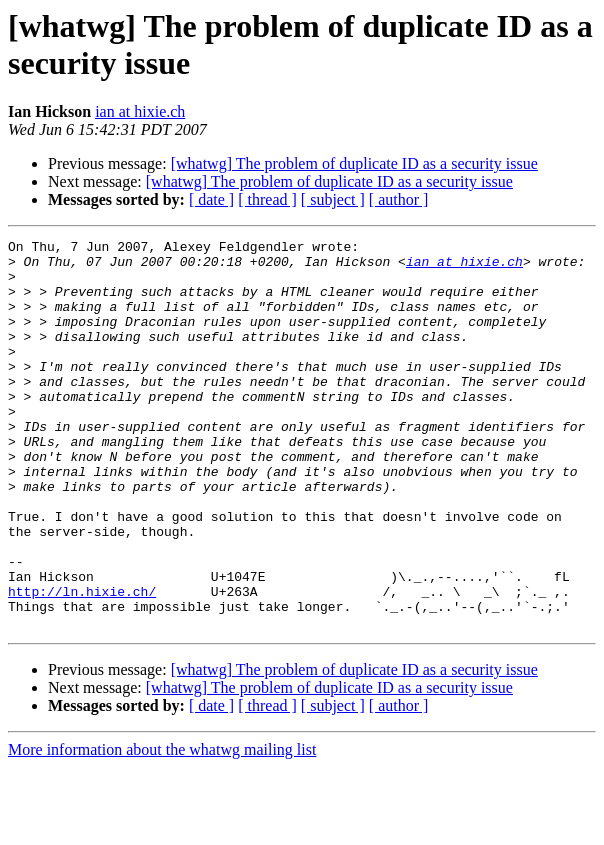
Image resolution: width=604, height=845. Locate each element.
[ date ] (211, 199)
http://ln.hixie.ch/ (82, 663)
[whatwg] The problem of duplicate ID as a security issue (354, 163)
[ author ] (399, 199)
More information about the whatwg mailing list (162, 827)
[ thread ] (267, 199)
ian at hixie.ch (140, 111)
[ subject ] (333, 199)
